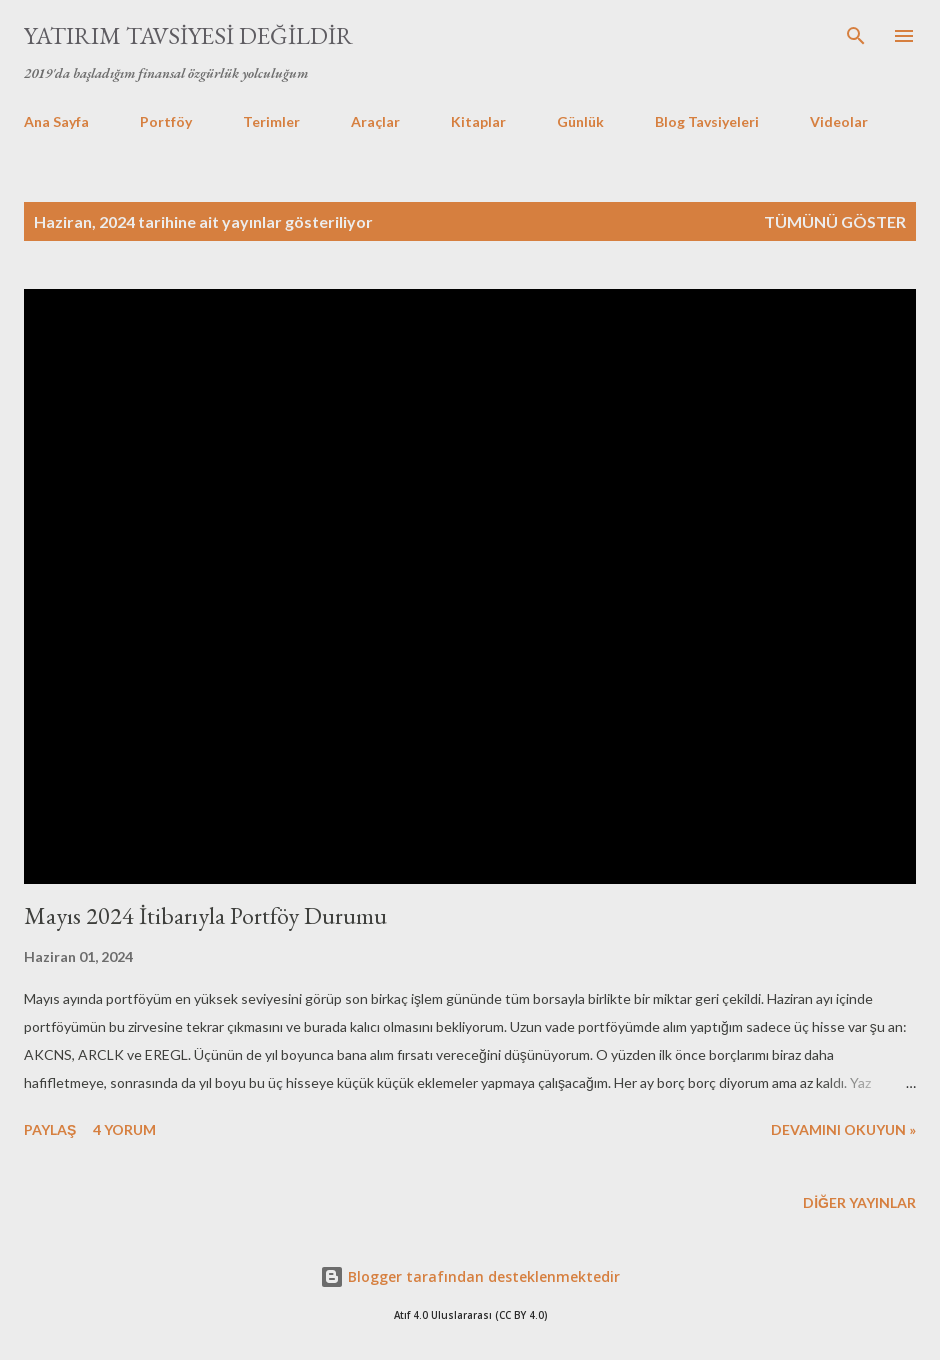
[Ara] (856, 36)
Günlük (580, 121)
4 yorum (124, 1129)
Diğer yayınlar (859, 1202)
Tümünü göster (835, 221)
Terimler (271, 121)
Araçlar (375, 121)
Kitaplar (478, 121)
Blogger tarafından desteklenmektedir (470, 1276)
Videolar (839, 121)
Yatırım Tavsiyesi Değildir (188, 35)
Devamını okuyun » (843, 1129)
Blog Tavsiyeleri (707, 121)
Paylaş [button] (50, 1129)
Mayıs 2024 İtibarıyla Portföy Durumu (205, 915)
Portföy (166, 121)
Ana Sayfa (56, 121)
